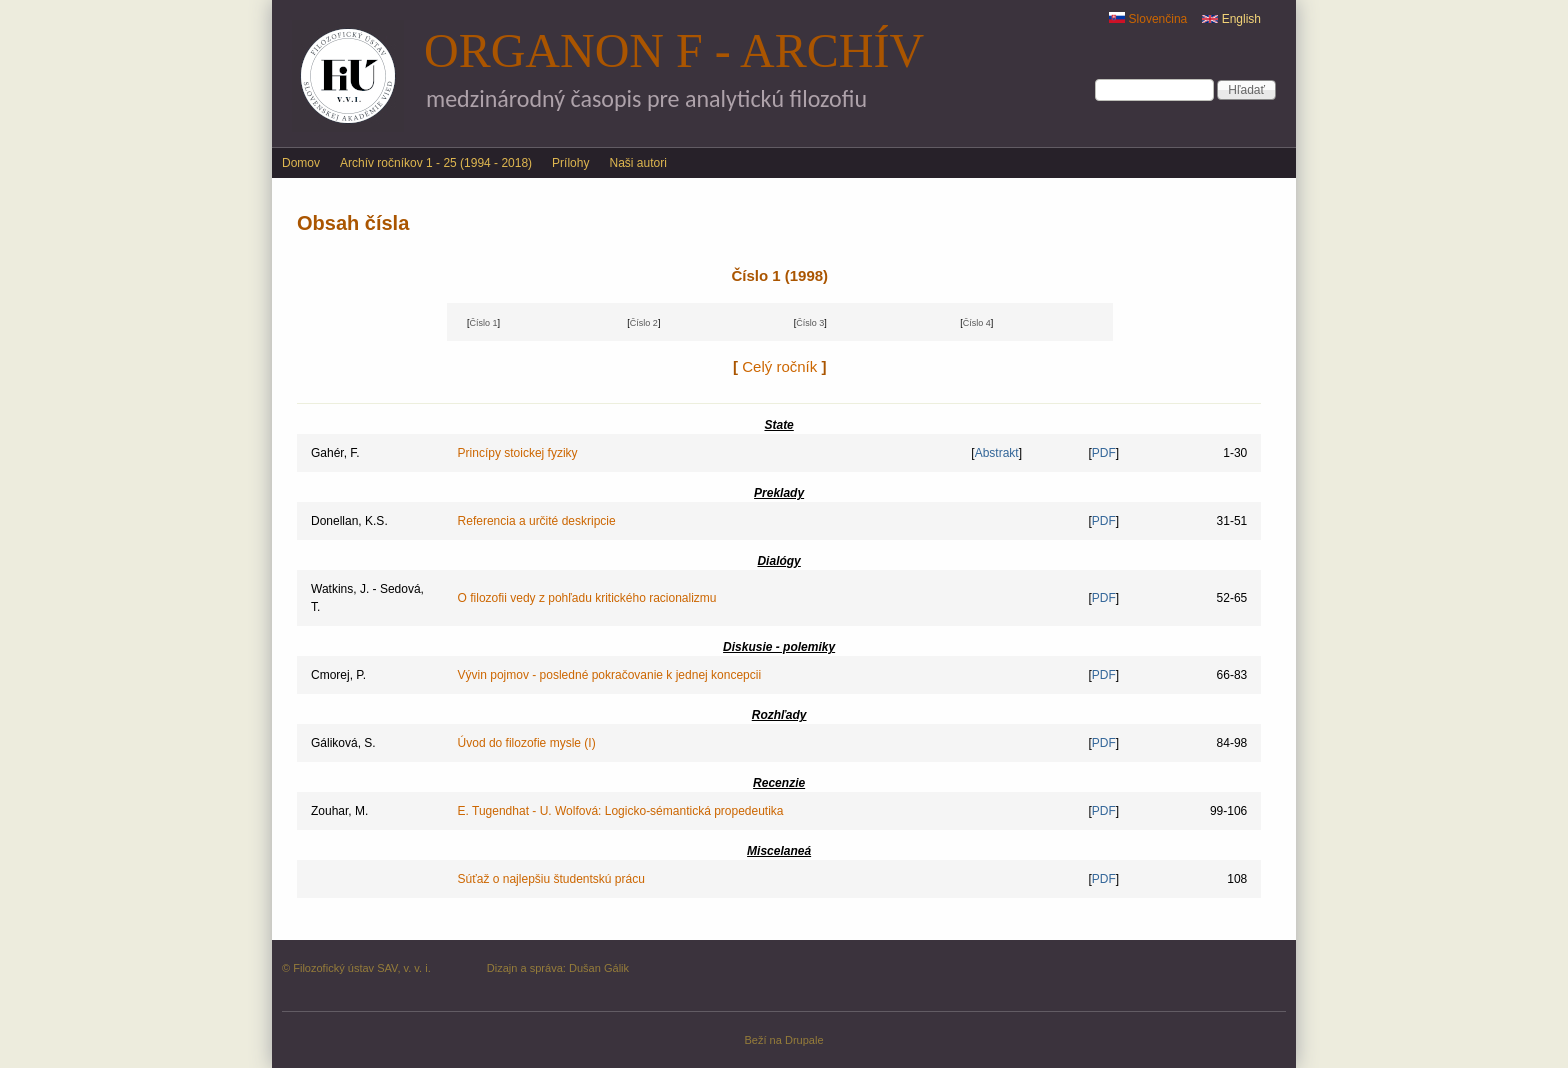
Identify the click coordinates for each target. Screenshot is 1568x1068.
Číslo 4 (977, 323)
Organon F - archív (674, 50)
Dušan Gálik (599, 968)
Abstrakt (997, 453)
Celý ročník (779, 366)
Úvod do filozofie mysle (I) (527, 743)
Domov (301, 163)
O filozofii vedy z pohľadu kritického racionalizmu (587, 598)
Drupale (804, 1040)
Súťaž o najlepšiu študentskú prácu (551, 879)
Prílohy (570, 163)
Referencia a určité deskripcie (537, 521)
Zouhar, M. (339, 811)
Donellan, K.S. (349, 521)
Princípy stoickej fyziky (518, 453)
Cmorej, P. (338, 675)
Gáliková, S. (343, 743)
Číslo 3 (810, 323)
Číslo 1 (483, 323)
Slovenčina (1148, 19)
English (1231, 19)
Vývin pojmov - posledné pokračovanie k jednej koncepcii (610, 675)
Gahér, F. (335, 453)
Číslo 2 (644, 323)
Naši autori (637, 163)
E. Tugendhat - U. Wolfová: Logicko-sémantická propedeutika (621, 811)
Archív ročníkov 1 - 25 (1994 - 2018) (436, 163)
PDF (1104, 453)
